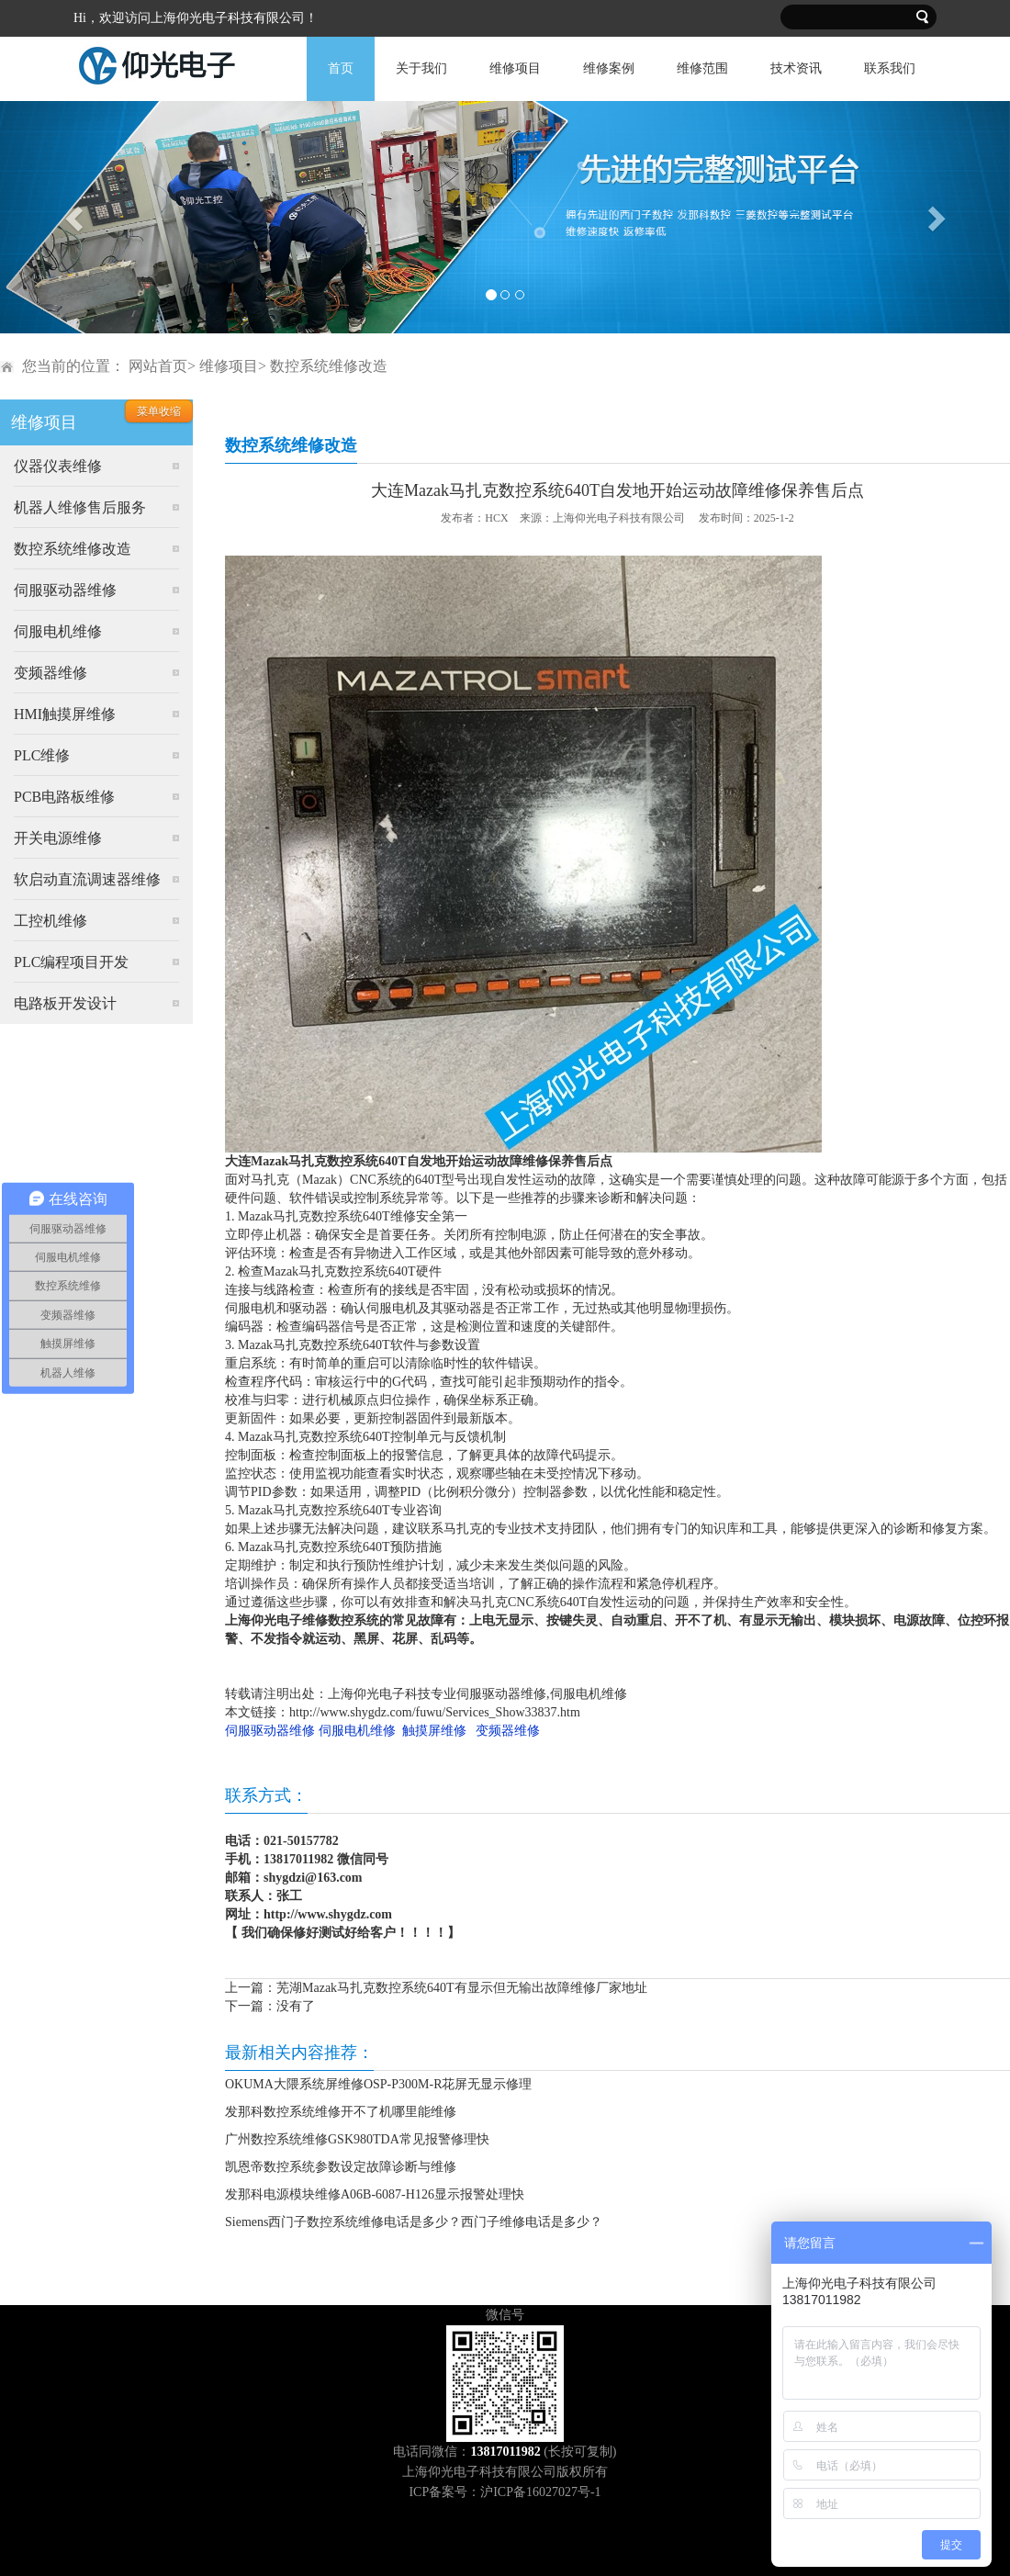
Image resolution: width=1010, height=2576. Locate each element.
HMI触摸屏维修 (65, 714)
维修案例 (608, 68)
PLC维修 (42, 755)
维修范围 (702, 68)
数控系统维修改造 (72, 549)
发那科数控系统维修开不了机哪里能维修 (340, 2112)
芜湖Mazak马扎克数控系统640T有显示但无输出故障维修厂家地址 (461, 1988)
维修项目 (515, 68)
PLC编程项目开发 (71, 962)
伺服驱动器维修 (65, 590)
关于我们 (421, 68)
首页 (341, 68)
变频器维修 (50, 673)
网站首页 (158, 366)
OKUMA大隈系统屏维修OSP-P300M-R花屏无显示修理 (378, 2084)
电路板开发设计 (65, 1003)
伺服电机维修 (58, 631)
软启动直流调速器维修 (87, 879)
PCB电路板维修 (64, 796)
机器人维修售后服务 (80, 507)
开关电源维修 (58, 838)
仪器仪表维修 (58, 466)
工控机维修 (50, 920)
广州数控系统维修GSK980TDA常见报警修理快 (357, 2139)
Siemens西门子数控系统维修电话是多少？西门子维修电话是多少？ (413, 2222)
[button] (76, 217)
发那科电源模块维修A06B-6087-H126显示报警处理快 (374, 2194)
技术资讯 (796, 68)
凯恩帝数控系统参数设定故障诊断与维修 (340, 2167)
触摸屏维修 (434, 1731)
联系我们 (889, 68)
